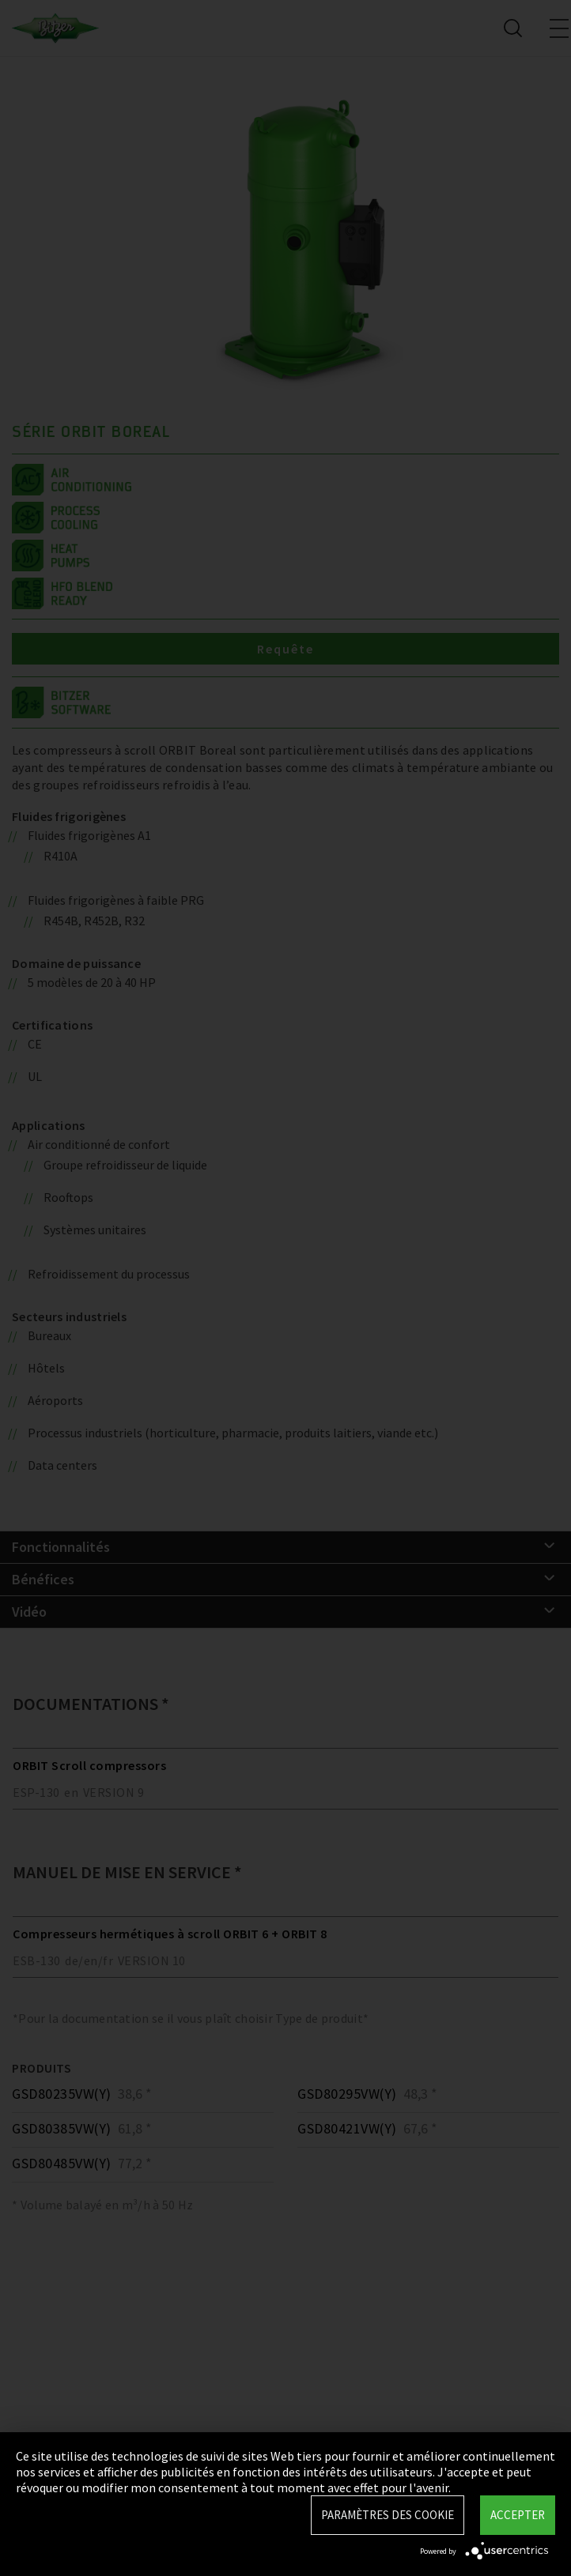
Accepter (517, 2514)
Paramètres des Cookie (387, 2514)
